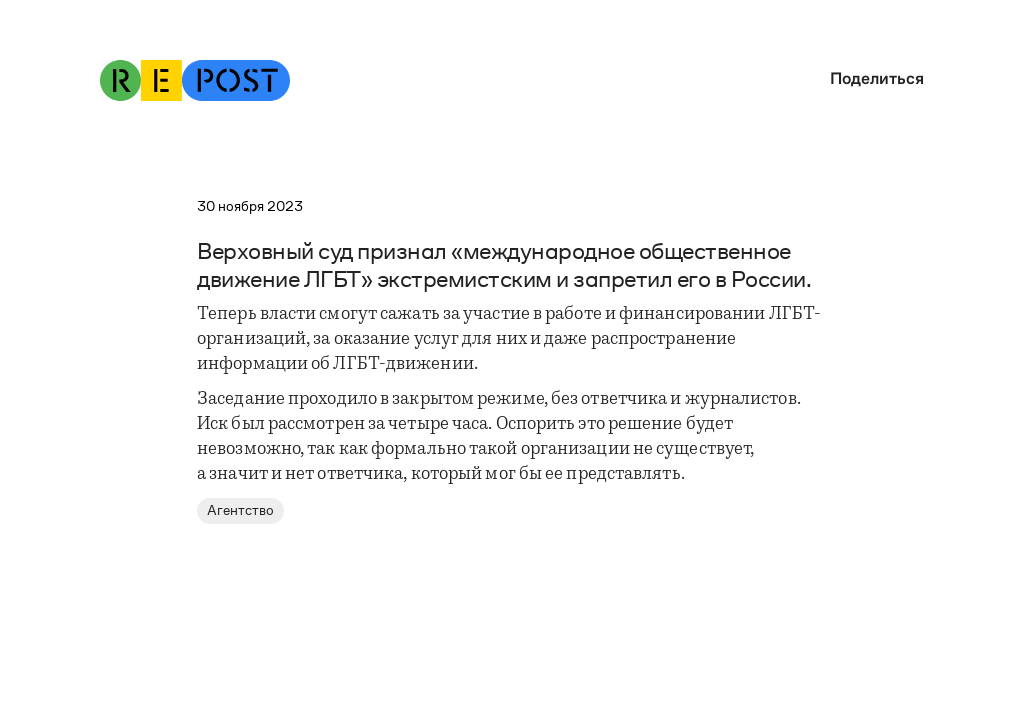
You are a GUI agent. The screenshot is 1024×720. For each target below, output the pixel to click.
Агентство (240, 510)
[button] (872, 78)
